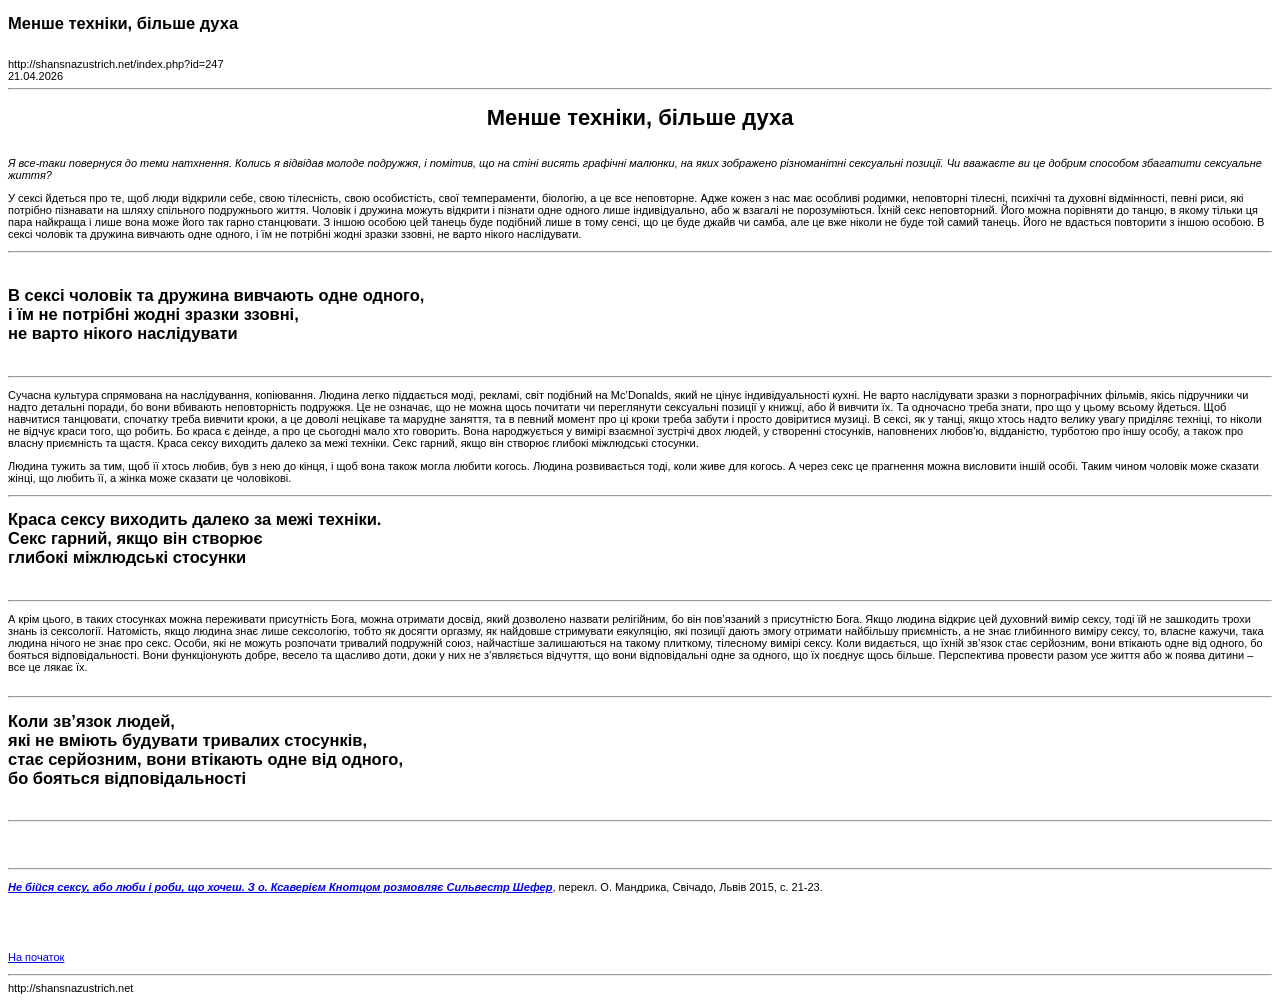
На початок (36, 957)
